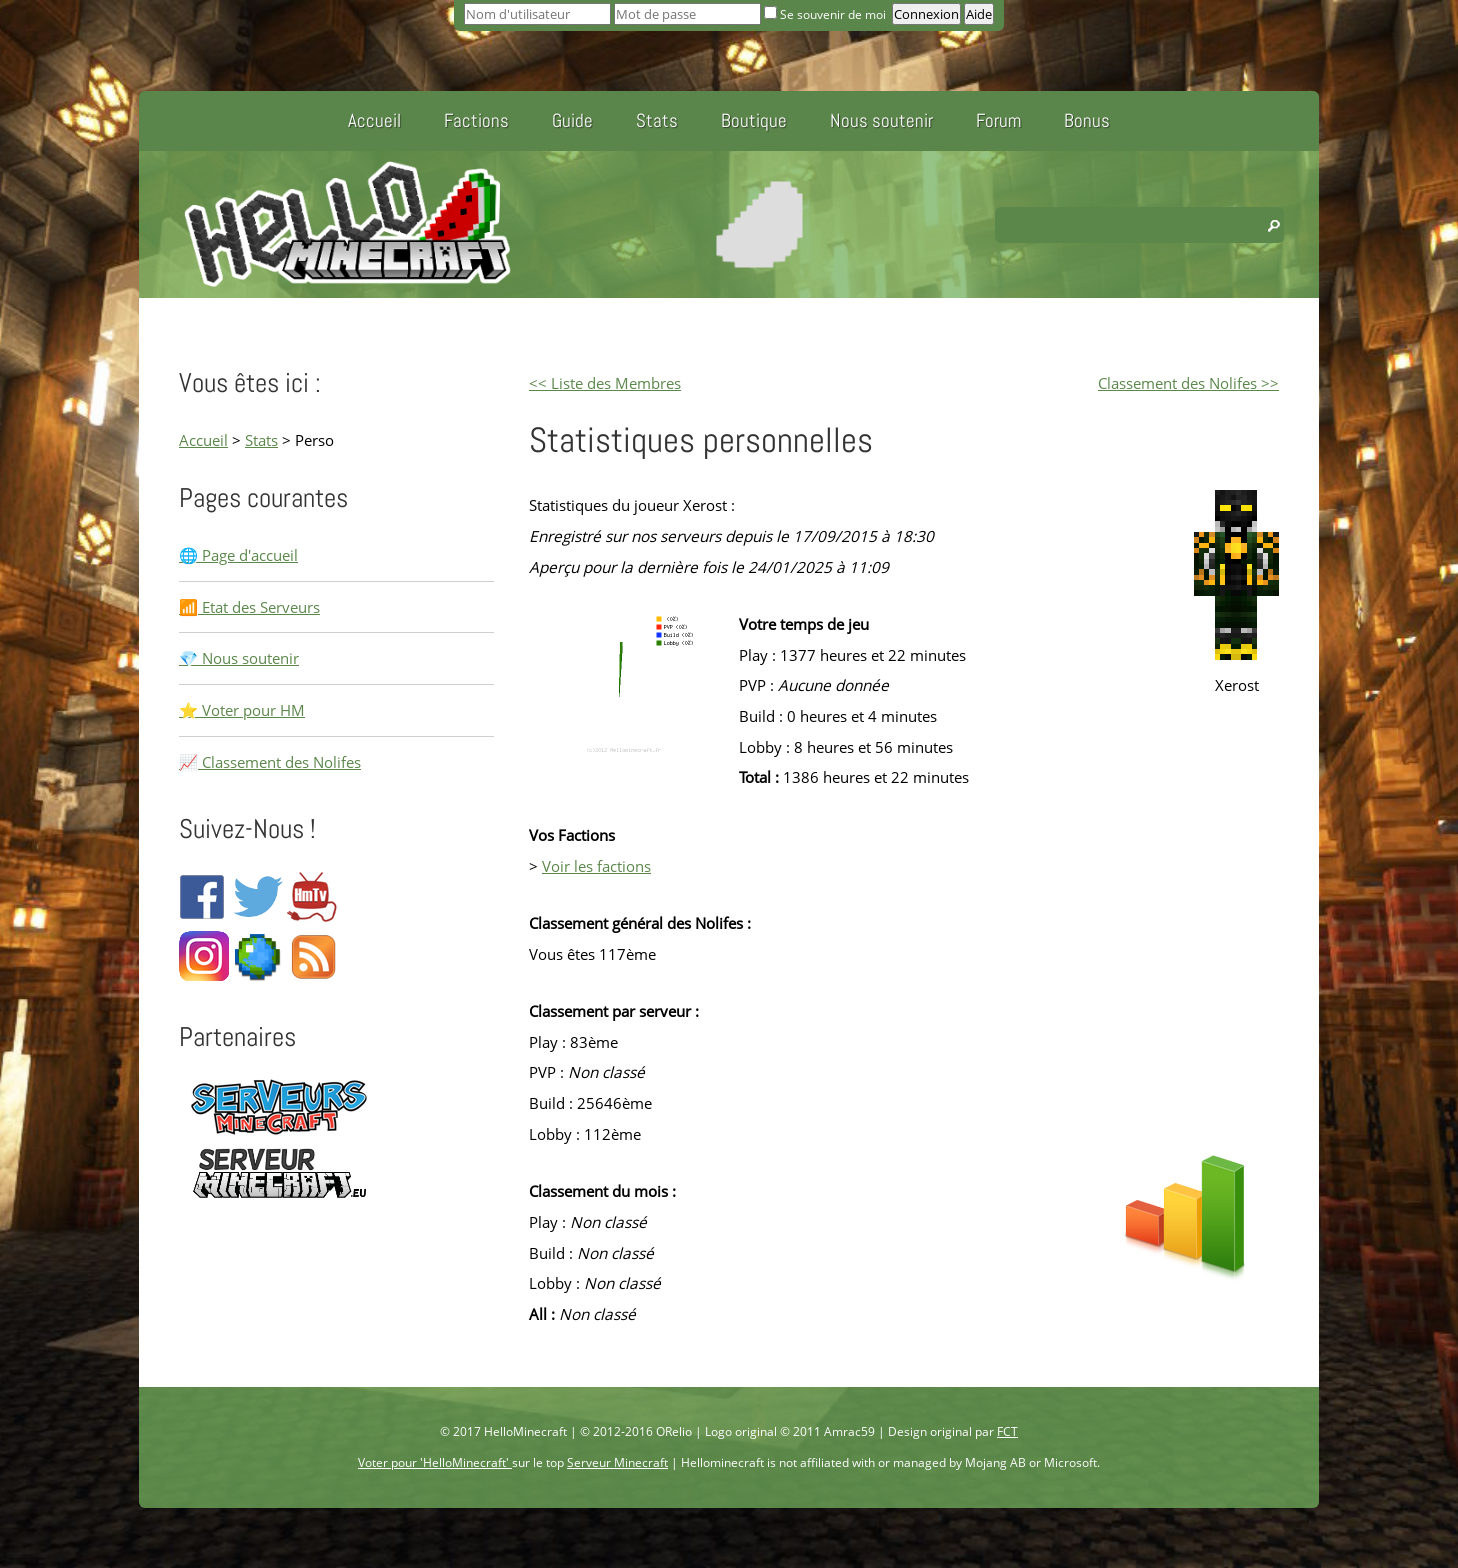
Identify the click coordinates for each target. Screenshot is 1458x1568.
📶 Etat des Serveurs (249, 607)
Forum (998, 120)
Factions (476, 120)
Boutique (754, 120)
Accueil (374, 120)
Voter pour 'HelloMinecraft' (435, 1462)
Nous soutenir (881, 120)
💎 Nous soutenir (239, 658)
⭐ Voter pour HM (242, 710)
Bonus (1087, 120)
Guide (572, 120)
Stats (657, 120)
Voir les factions (596, 866)
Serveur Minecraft (617, 1462)
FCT (1007, 1431)
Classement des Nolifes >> (1188, 383)
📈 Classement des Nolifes (270, 762)
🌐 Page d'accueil (238, 555)
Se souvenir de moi (826, 14)
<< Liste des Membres (605, 383)
